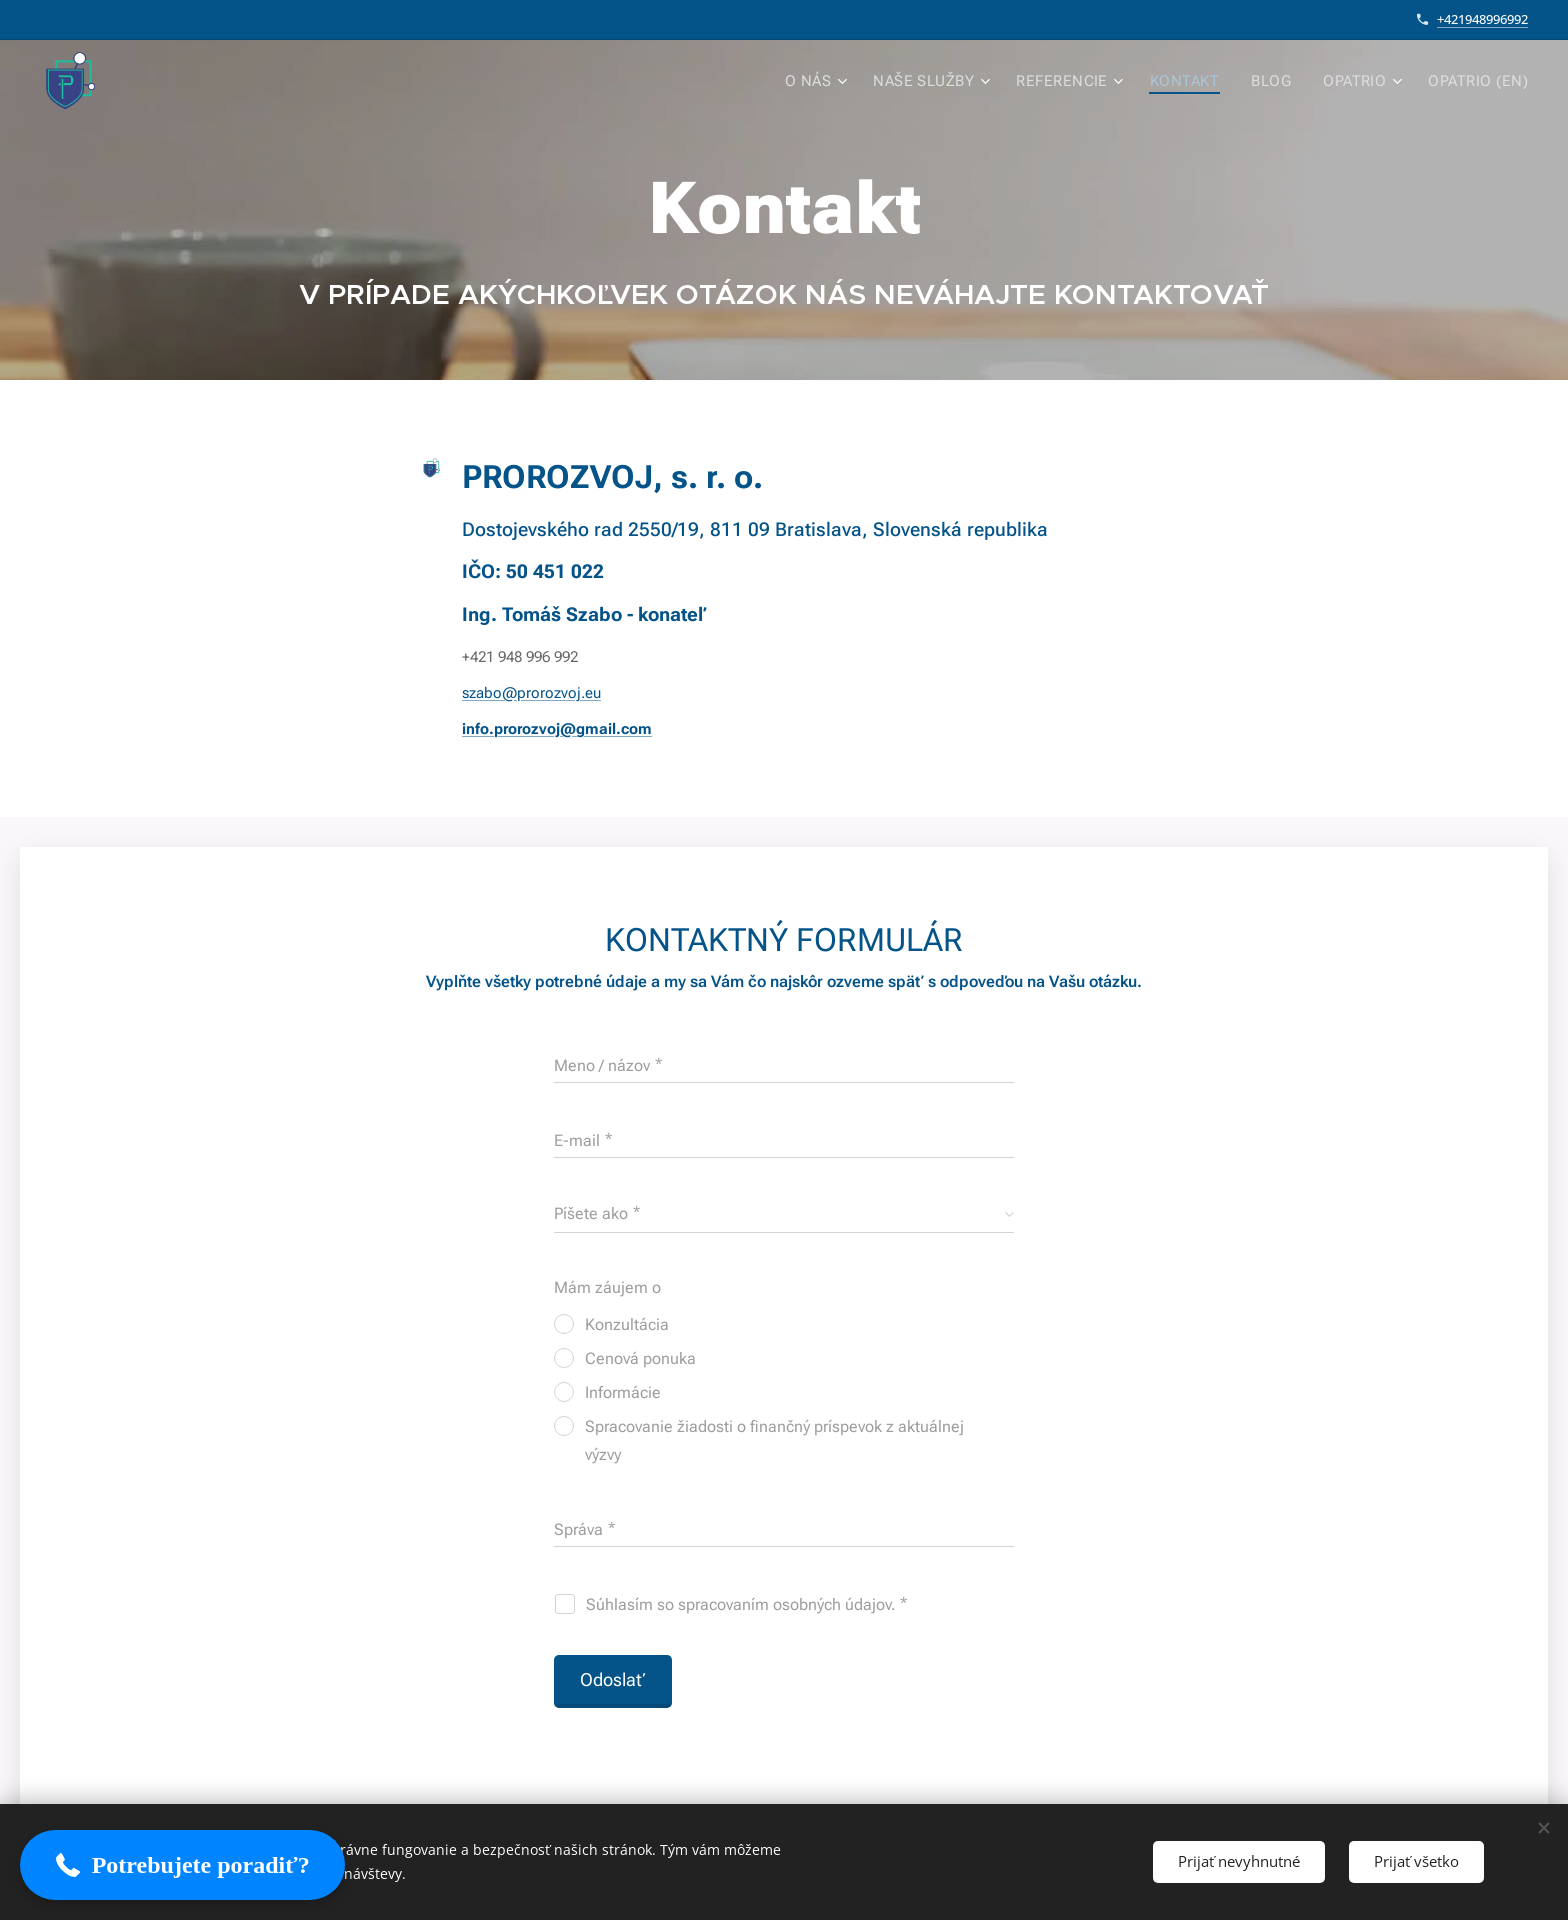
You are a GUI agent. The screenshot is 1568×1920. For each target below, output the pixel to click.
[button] (182, 1865)
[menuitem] (838, 81)
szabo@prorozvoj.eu (531, 693)
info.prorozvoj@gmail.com (557, 729)
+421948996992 (1482, 19)
